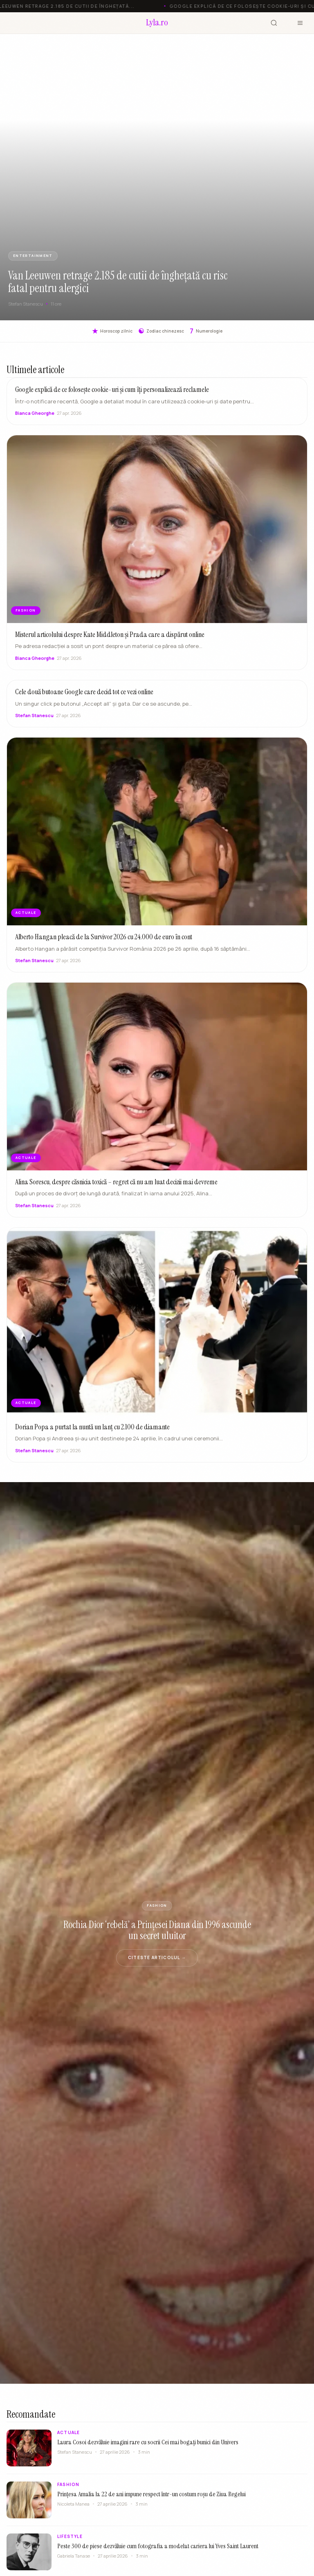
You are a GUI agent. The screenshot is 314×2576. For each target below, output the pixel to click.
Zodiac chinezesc (161, 331)
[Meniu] (300, 23)
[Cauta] (274, 23)
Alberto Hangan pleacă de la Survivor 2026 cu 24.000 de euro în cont (103, 940)
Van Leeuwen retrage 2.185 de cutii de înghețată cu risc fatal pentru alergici (118, 281)
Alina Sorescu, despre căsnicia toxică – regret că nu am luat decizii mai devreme (116, 1184)
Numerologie (206, 331)
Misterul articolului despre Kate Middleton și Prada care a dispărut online (109, 637)
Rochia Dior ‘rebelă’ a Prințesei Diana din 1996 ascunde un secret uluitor (157, 1930)
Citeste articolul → (157, 1957)
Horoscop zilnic (112, 331)
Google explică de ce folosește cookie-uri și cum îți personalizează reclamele (112, 389)
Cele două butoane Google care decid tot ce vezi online (84, 695)
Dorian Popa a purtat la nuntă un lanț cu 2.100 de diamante (92, 1429)
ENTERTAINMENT (33, 255)
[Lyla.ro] (157, 23)
